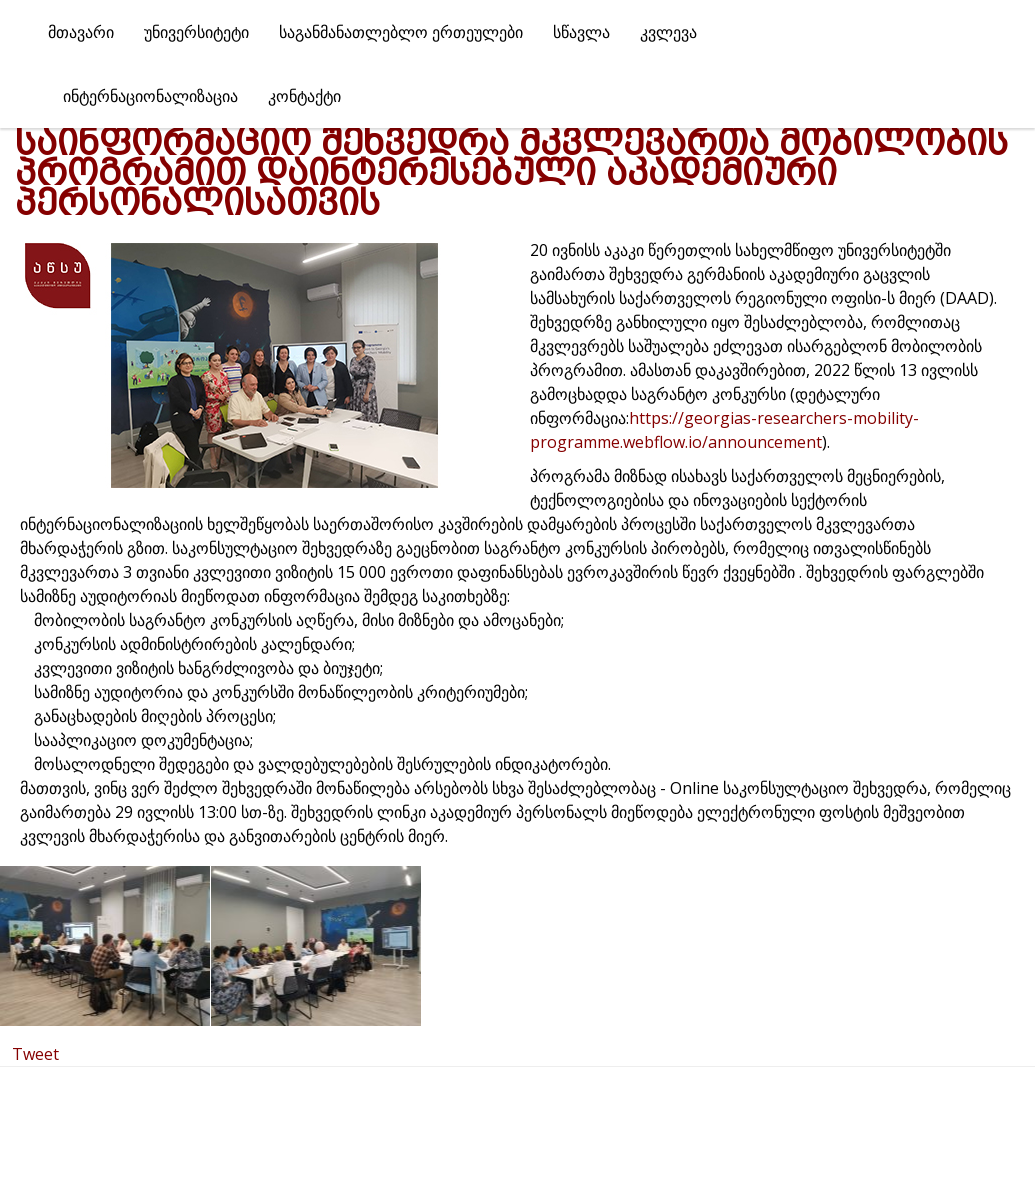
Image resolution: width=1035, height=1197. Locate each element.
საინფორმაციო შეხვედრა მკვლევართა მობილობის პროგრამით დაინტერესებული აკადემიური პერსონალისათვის (511, 172)
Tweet (35, 1054)
